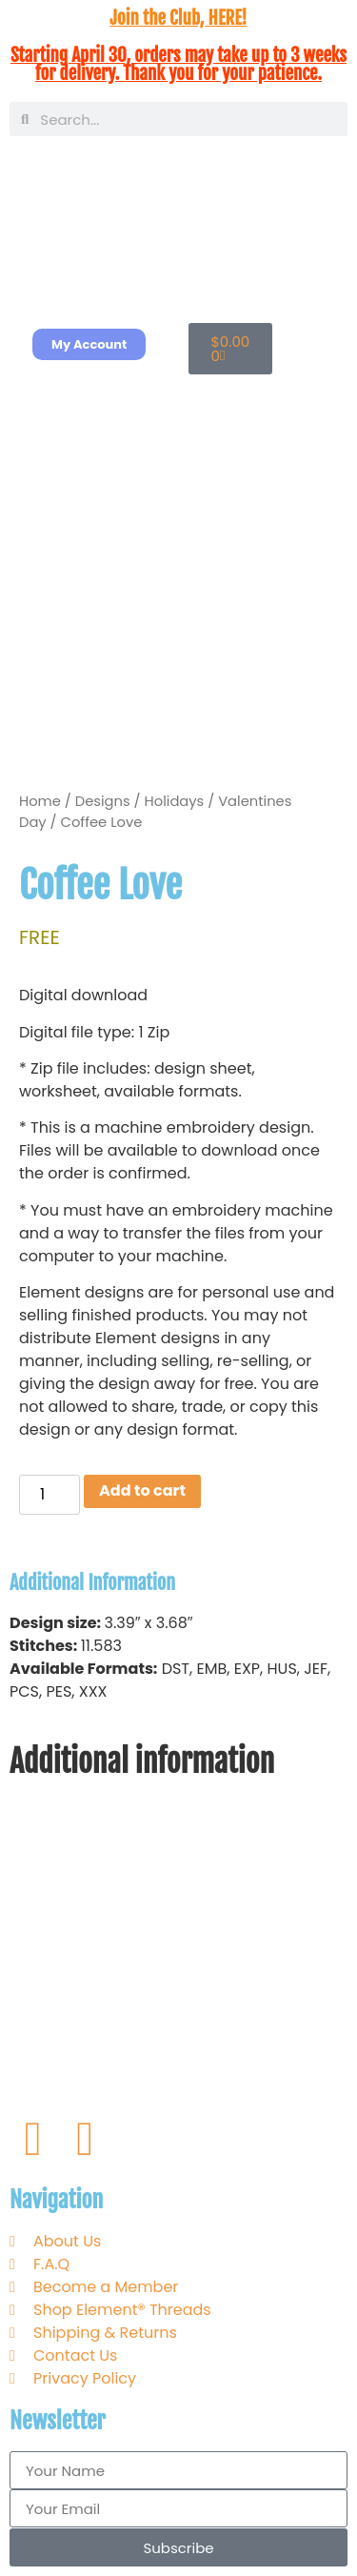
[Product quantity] (49, 1495)
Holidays (175, 801)
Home (40, 801)
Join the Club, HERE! (178, 18)
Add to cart (142, 1490)
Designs (102, 801)
